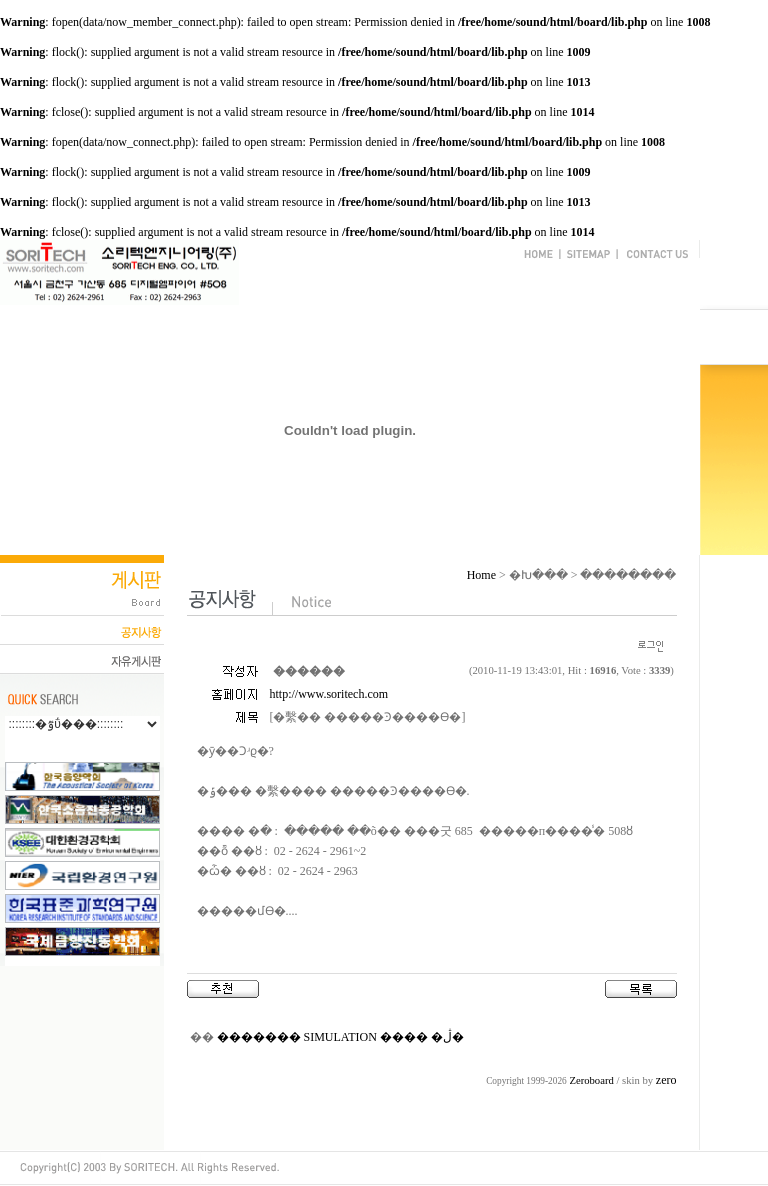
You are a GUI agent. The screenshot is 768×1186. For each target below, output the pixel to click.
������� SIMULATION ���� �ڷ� (340, 1037)
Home (481, 575)
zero (666, 1080)
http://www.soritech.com (329, 694)
